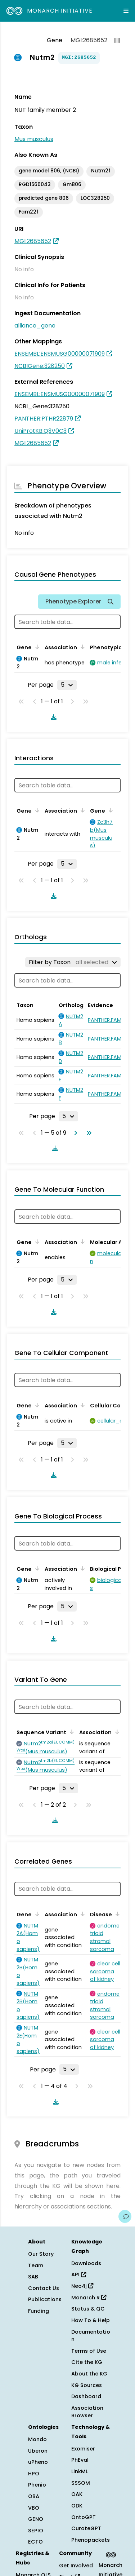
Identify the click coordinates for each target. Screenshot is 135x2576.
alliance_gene (34, 325)
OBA (33, 2496)
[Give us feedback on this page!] (124, 2216)
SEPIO (35, 2530)
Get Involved (76, 2565)
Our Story (41, 2254)
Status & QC (88, 2308)
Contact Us (43, 2288)
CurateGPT (86, 2528)
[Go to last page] (87, 1133)
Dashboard (86, 2396)
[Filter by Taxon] (73, 962)
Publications (45, 2299)
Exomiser (83, 2448)
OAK (76, 2494)
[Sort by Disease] (116, 1913)
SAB (33, 2276)
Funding (38, 2311)
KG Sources (86, 2385)
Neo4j (82, 2286)
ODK (76, 2505)
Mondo (37, 2439)
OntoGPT (83, 2517)
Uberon (38, 2450)
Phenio (37, 2484)
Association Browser (87, 2411)
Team (35, 2265)
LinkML (79, 2471)
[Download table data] (52, 717)
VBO (33, 2507)
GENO (35, 2519)
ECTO (35, 2541)
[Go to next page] (74, 1133)
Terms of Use (88, 2351)
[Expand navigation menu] (126, 11)
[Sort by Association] (81, 646)
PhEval (80, 2459)
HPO (33, 2473)
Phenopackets (90, 2540)
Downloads (86, 2263)
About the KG (89, 2373)
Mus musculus (33, 139)
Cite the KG (86, 2362)
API (78, 2274)
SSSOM (80, 2483)
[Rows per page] (67, 685)
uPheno (38, 2462)
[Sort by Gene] (36, 646)
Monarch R (88, 2297)
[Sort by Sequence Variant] (70, 1731)
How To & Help (90, 2320)
